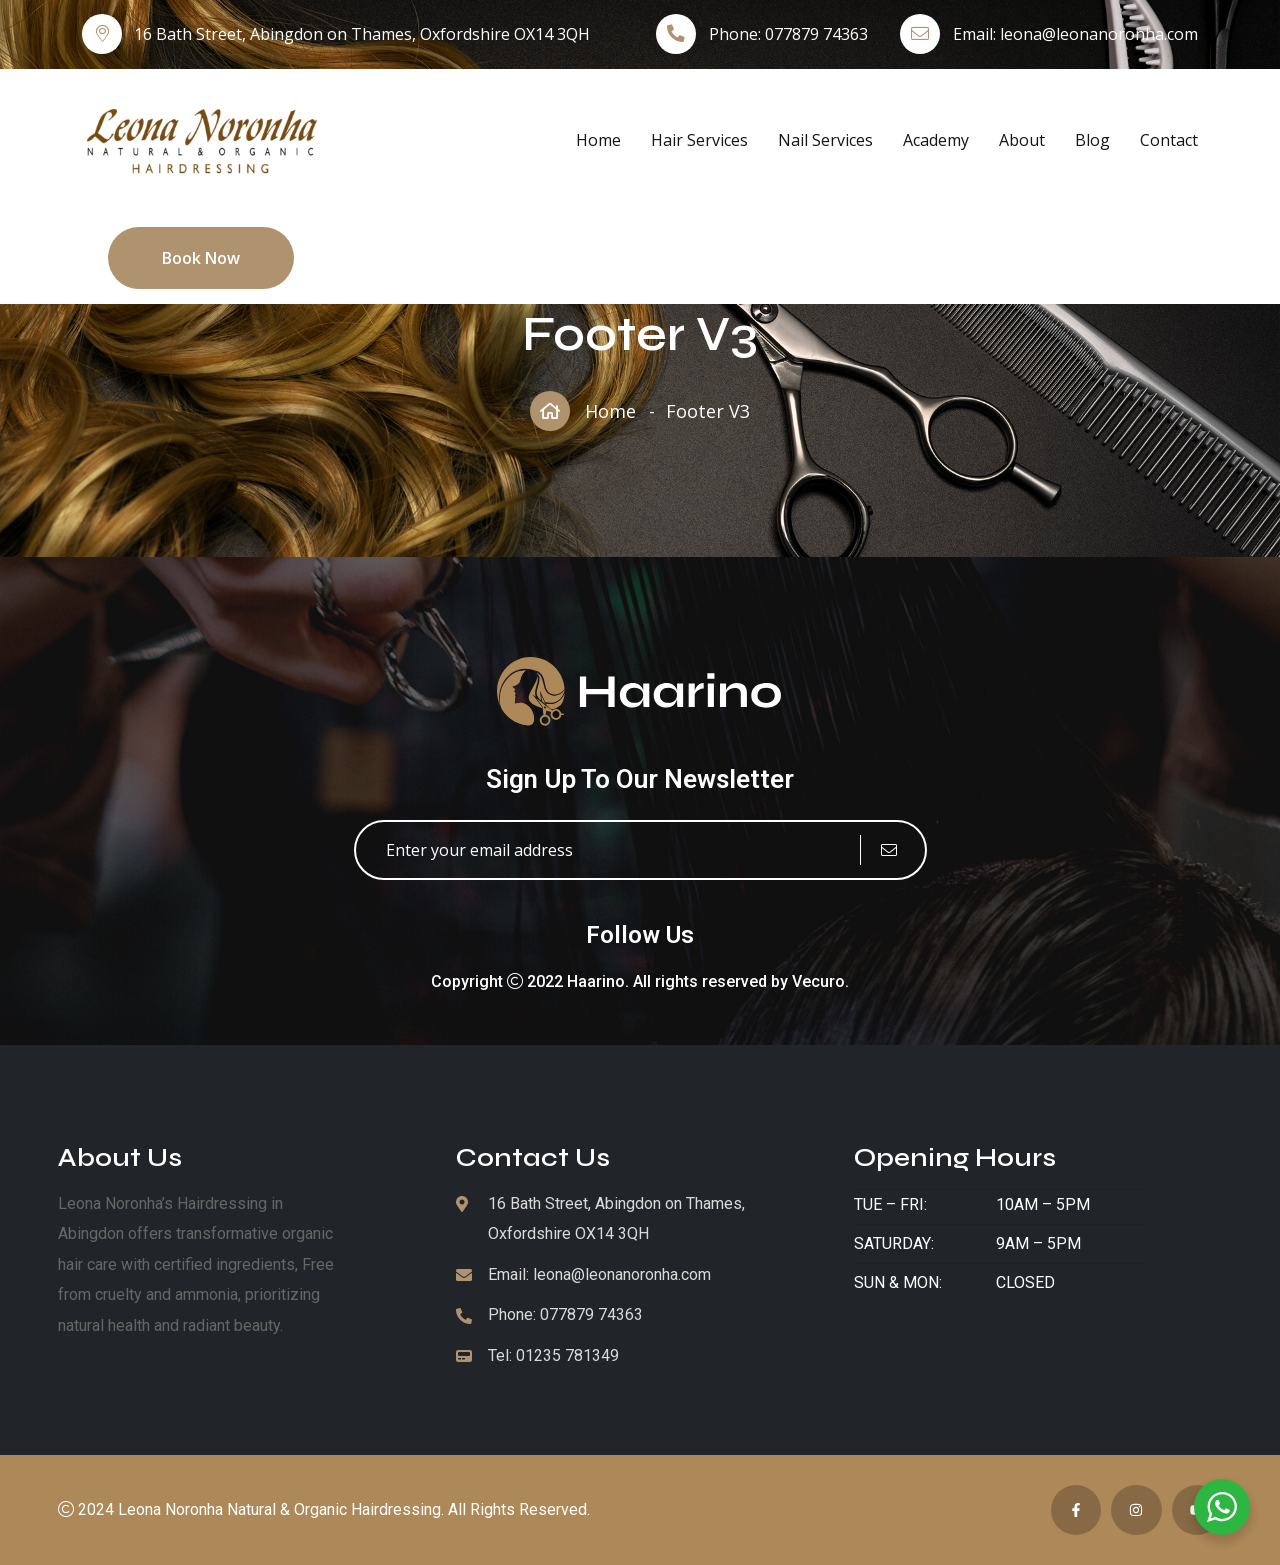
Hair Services (699, 140)
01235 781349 (567, 1355)
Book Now (201, 258)
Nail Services (825, 140)
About (1022, 140)
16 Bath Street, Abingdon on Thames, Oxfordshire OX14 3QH (362, 34)
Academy (936, 140)
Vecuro (818, 981)
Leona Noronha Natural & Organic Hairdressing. (281, 1509)
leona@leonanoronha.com (1099, 34)
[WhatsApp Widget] (1222, 1507)
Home (598, 140)
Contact (1169, 140)
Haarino (596, 981)
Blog (1092, 140)
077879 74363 (816, 34)
